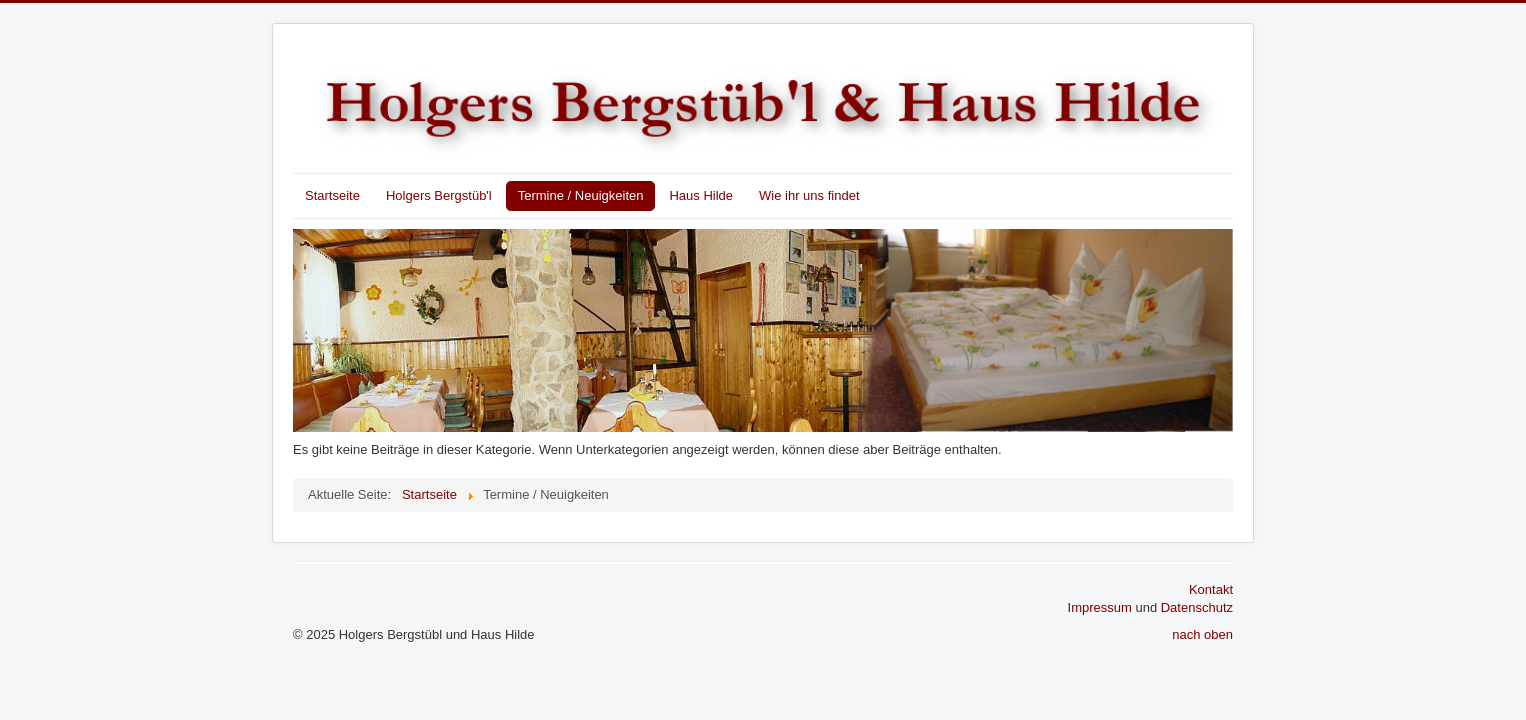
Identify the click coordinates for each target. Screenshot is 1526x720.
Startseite (332, 195)
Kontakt (1211, 589)
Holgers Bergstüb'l (439, 195)
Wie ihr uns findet (809, 195)
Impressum (1100, 607)
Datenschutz (1197, 607)
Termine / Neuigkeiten (581, 195)
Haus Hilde (701, 195)
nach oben (1202, 634)
